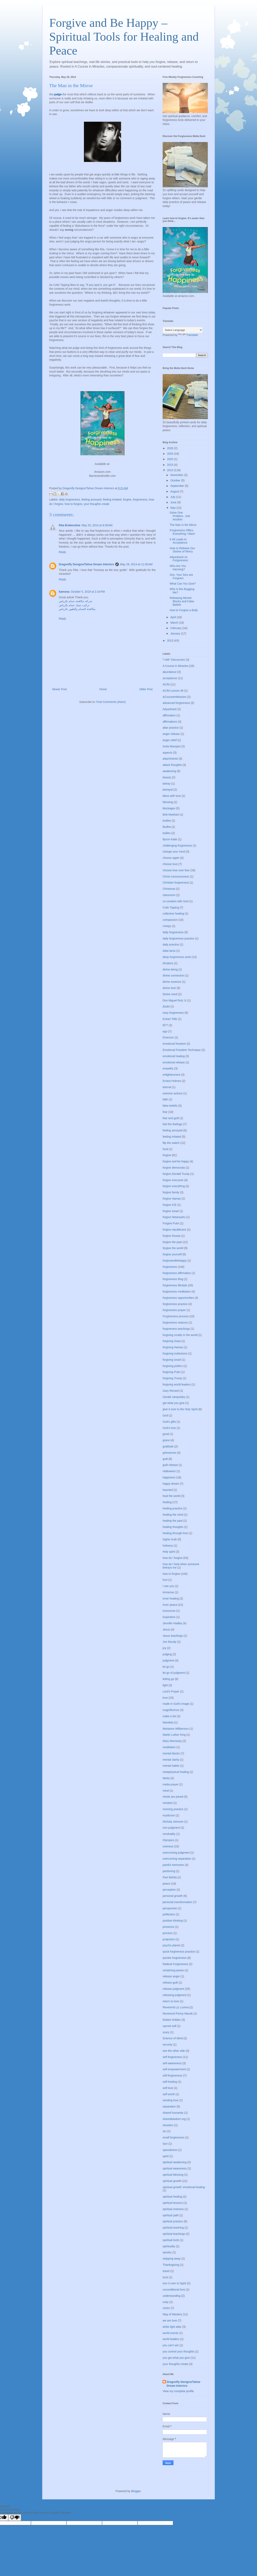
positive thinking (173, 1920)
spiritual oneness (173, 2209)
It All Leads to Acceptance (178, 541)
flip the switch (171, 1142)
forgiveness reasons (175, 1322)
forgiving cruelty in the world (180, 1335)
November (177, 475)
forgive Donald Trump (176, 1173)
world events (170, 2333)
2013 (170, 640)
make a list (169, 1716)
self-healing (170, 2081)
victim (166, 2308)
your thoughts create (96, 504)
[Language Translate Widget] (183, 330)
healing (167, 1502)
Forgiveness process (176, 1316)
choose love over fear (176, 870)
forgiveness (140, 499)
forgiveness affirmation (177, 1273)
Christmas (169, 888)
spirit (166, 2156)
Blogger (136, 2491)
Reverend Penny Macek (178, 2013)
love (165, 1697)
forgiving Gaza (172, 1341)
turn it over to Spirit (174, 2283)
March (174, 622)
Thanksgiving (171, 2264)
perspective (170, 1908)
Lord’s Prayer (171, 1691)
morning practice (173, 1809)
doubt (166, 1006)
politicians (169, 1914)
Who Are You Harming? (178, 567)
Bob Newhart (171, 814)
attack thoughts (172, 764)
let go (166, 1666)
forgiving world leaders (177, 1384)
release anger (171, 1976)
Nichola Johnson (173, 1821)
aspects (167, 752)
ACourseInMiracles (174, 696)
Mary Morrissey (172, 1741)
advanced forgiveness (176, 703)
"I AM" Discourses (174, 659)
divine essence (172, 981)
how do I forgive (173, 1557)
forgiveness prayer (174, 1310)
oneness (168, 1846)
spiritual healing (172, 2196)
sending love (170, 2100)
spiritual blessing (173, 2174)
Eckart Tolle (170, 1019)
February (176, 628)
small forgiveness (173, 2137)
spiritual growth (172, 2181)
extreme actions (173, 1093)
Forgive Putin (171, 1223)
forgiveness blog (173, 1279)
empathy (168, 1068)
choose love (170, 864)
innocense (169, 1610)
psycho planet (171, 1945)
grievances (169, 1452)
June (173, 502)
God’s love (169, 1428)
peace (166, 1883)
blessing (168, 802)
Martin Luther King (174, 1734)
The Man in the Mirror (183, 524)
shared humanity (173, 2112)
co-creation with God (175, 901)
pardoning (169, 1871)
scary (166, 2032)
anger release (171, 733)
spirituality (169, 2246)
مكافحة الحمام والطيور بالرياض (77, 609)
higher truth (170, 1539)
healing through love (175, 1533)
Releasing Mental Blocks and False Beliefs (182, 601)
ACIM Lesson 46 (173, 690)
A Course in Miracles (175, 665)
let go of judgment (174, 1672)
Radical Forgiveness (175, 1964)
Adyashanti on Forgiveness (179, 558)
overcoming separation (177, 1858)
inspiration (169, 1617)
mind (166, 1790)
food (165, 1149)
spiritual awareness (175, 2168)
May (173, 507)
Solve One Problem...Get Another (180, 516)
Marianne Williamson (176, 1728)
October (175, 480)
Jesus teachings (173, 1635)
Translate (188, 335)
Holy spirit (169, 1551)
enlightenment (171, 1074)
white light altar (172, 2326)
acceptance (170, 678)
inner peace (170, 1604)
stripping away (172, 2258)
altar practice (171, 727)
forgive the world (173, 1248)
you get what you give (176, 2357)
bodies (167, 820)
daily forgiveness (69, 499)
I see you (168, 1586)
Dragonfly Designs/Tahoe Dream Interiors (86, 564)
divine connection (173, 975)
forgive (127, 499)
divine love (169, 988)
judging (167, 1654)
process (167, 1933)
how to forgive (73, 504)
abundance (169, 672)
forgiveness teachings (176, 1328)
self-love (168, 2088)
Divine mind (170, 994)
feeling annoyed (91, 499)
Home (103, 689)
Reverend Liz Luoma (176, 2007)
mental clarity (171, 1759)
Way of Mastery (172, 2314)
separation (169, 2106)
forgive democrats (174, 1167)
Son (165, 2143)
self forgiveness (172, 2057)
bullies (167, 833)
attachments (170, 758)
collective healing (173, 913)
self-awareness (172, 2063)
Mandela (168, 1722)
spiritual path (170, 2215)
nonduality (169, 1833)
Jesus (166, 1629)
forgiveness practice (175, 1304)
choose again (171, 857)
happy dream (171, 1483)
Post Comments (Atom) (110, 701)
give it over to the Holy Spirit (180, 1409)
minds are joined (173, 1796)
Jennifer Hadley (172, 1623)
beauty (167, 777)
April (173, 617)
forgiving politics (173, 1366)
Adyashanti (169, 709)
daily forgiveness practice (178, 938)
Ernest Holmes (172, 1081)
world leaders (171, 2339)
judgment (168, 1660)
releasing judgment (174, 1995)
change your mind (174, 851)
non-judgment (171, 1827)
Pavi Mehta (170, 1877)
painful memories (173, 1864)
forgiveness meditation (177, 1291)
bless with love (172, 795)
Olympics (168, 1840)
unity (166, 2302)
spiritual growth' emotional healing (184, 2187)
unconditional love (174, 2289)
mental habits (171, 1765)
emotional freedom (174, 1043)
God (165, 1415)
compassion (170, 919)
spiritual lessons (173, 2202)
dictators (168, 963)
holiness (168, 1545)
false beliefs (170, 1105)
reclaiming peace (173, 1970)
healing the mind (173, 1514)
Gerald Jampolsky (174, 1397)
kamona (64, 591)
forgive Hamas (172, 1198)
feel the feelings (172, 1124)
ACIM (166, 684)
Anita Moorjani (172, 746)
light (165, 1685)
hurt (165, 1579)
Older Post (146, 689)
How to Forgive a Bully (184, 610)
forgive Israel (171, 1211)
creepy (167, 926)
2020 (170, 459)
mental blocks (171, 1753)
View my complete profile (178, 2391)
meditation (169, 1747)
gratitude (168, 1446)
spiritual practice (173, 2221)
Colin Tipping (171, 907)
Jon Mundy (169, 1641)
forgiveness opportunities (178, 1297)
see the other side (174, 2050)
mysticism (169, 1815)
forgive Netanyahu (174, 1217)
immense (168, 1592)
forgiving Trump (172, 1378)
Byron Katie (170, 839)
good (166, 1434)
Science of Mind (173, 2038)
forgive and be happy (176, 1161)
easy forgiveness (173, 1012)
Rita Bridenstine (69, 525)
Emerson (168, 1037)
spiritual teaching (173, 2227)
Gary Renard (171, 1390)
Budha (167, 826)
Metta (166, 1778)
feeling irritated (112, 499)
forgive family (171, 1192)
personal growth (173, 1895)
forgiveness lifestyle (175, 1285)
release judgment (173, 1988)
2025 (170, 453)
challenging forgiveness (177, 845)
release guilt (170, 1982)
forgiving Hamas (173, 1347)
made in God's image (176, 1703)
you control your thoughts (178, 2351)
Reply (62, 552)
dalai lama (169, 950)
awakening (169, 771)
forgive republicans (174, 1229)
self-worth (169, 2094)
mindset (167, 1803)
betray (166, 783)
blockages (169, 808)
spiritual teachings (174, 2233)
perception (169, 1889)
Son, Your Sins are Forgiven (181, 576)
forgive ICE (169, 1204)
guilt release (170, 1465)
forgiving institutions (175, 1353)
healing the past (173, 1520)
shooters (168, 2125)
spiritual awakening (175, 2162)
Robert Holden (172, 2019)
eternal (167, 1087)
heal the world (171, 1496)
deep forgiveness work (177, 957)
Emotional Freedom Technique (182, 1050)
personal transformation (177, 1902)
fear (165, 1111)
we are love (170, 2320)
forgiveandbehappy (175, 1260)
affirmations (170, 721)
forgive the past (172, 1242)
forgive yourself (172, 1254)
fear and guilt (171, 1118)
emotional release (174, 1062)
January (175, 633)
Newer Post (59, 689)
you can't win (171, 2345)
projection (169, 1939)
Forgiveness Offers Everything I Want (182, 532)
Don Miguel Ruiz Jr (174, 1000)
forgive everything (174, 1186)
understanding (172, 2295)
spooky (167, 2252)
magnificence (171, 1710)
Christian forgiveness (176, 882)
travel (166, 2271)
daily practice (171, 944)
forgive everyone (173, 1180)
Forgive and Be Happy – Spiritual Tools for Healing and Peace (124, 36)
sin (164, 2131)
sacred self (169, 2026)
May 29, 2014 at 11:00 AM (136, 564)
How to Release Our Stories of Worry (182, 550)
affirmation (169, 715)
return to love (171, 2001)
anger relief (170, 740)
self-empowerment (174, 2069)
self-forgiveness (172, 2075)
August (175, 491)
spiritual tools (171, 2240)
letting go (168, 1679)
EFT (165, 1025)
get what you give (174, 1403)
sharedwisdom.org (174, 2119)
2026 (170, 448)
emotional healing (174, 1056)
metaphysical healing (176, 1772)
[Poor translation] (14, 2517)
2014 (170, 470)
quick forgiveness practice (179, 1951)
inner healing (171, 1598)
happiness (169, 1477)
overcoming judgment (176, 1852)
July (173, 497)
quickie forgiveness (175, 1957)
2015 (170, 464)
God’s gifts (169, 1421)
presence (168, 1926)
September (177, 485)
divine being (170, 969)
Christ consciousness (176, 876)
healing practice (172, 1508)
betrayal (168, 789)
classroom (169, 895)
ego (165, 1031)
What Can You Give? (183, 583)
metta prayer (170, 1784)
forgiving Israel (172, 1359)
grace (166, 1440)
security (167, 2044)
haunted (168, 1489)
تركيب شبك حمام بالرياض (74, 605)
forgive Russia (172, 1235)
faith (165, 1099)
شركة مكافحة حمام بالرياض (75, 601)
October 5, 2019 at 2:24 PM (88, 591)
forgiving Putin (172, 1372)
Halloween (169, 1471)
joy (164, 1648)
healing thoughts (173, 1527)
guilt (165, 1459)
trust (165, 2277)
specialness (170, 2150)
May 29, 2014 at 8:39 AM (97, 525)
